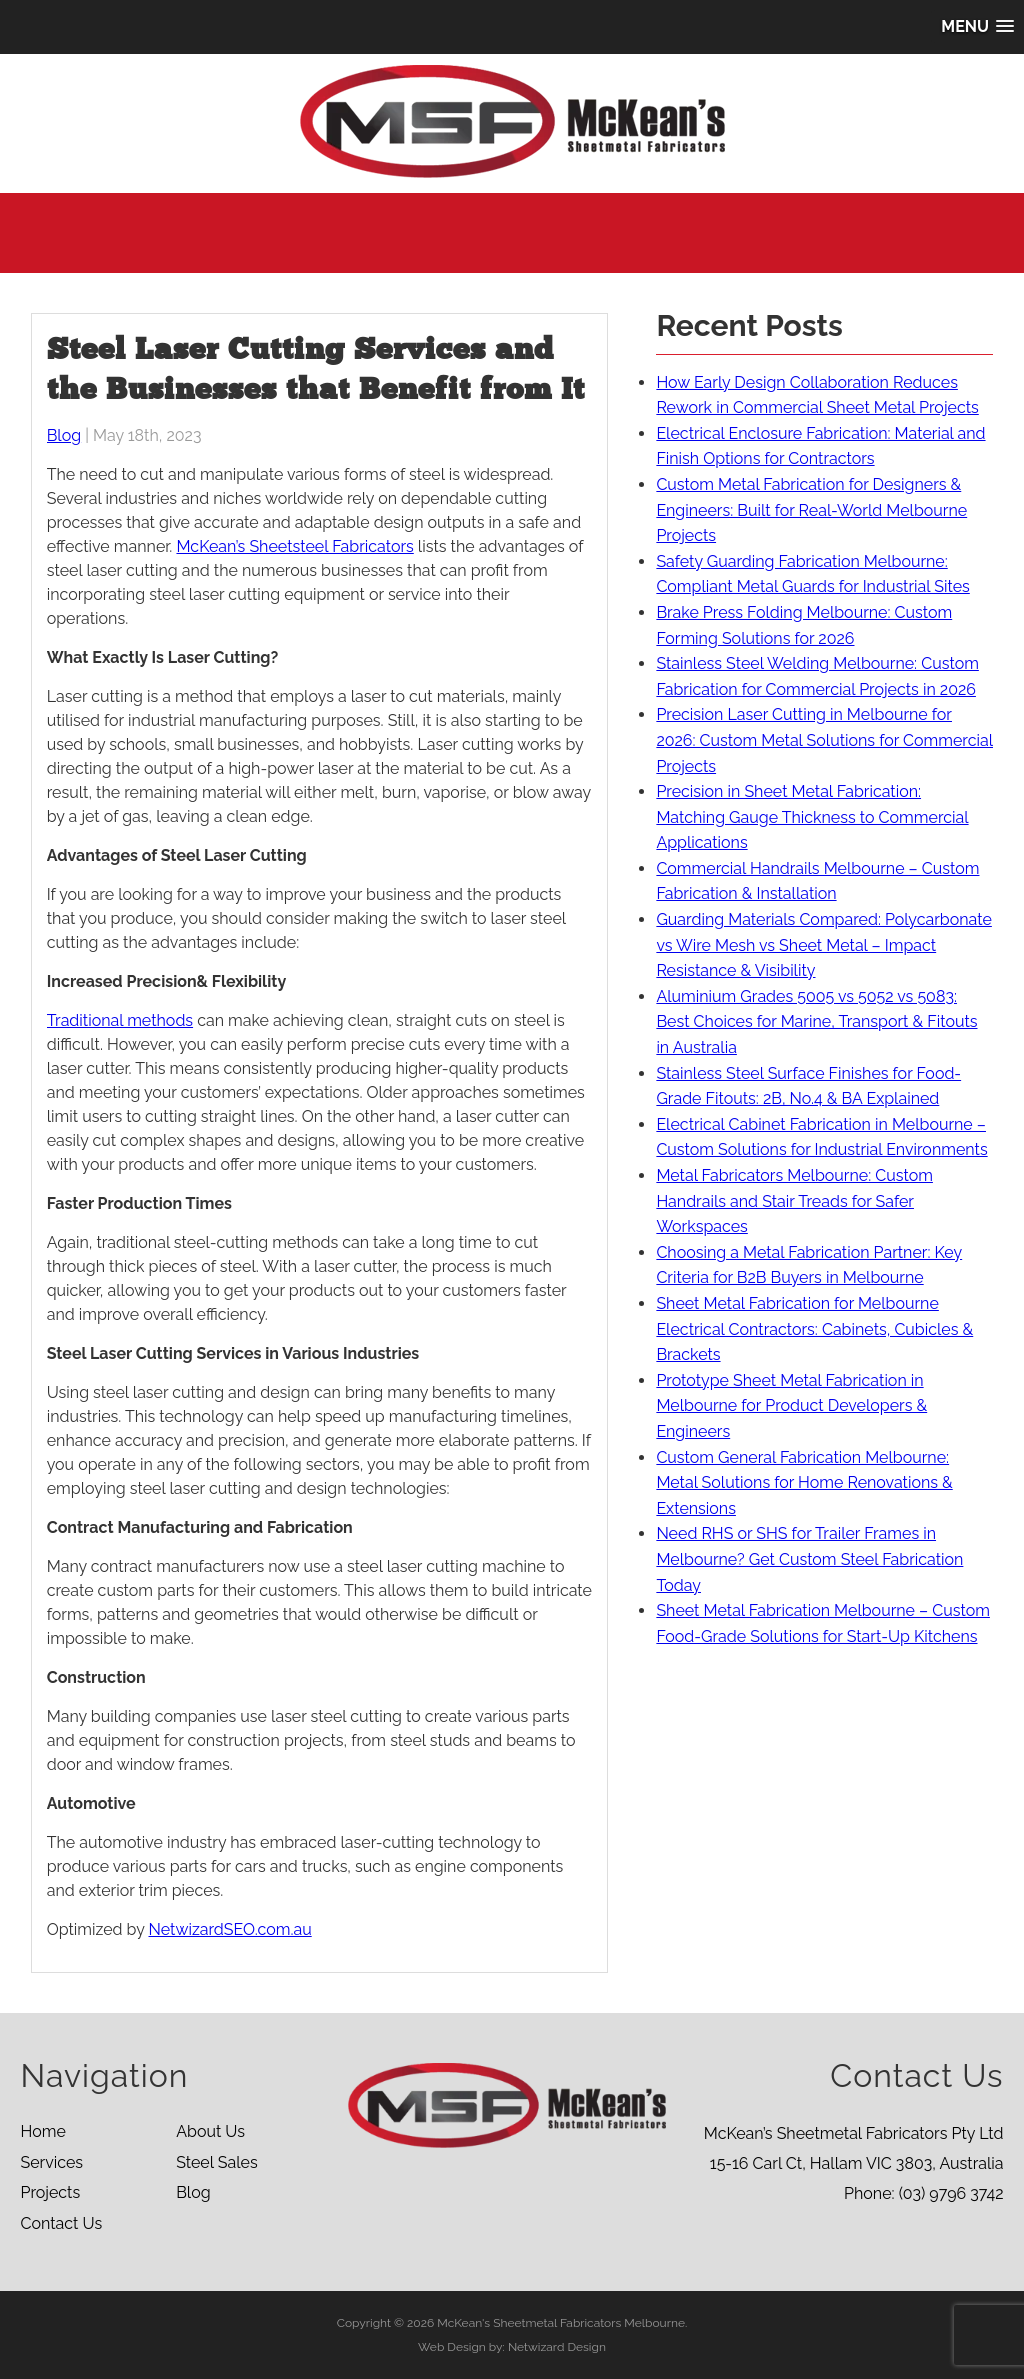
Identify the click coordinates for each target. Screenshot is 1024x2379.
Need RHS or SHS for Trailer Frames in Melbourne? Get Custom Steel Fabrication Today (809, 1559)
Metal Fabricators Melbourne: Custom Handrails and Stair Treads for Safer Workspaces (794, 1201)
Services (51, 2162)
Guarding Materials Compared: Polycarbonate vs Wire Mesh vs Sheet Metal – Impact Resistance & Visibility (823, 945)
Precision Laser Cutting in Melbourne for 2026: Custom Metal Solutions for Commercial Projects (824, 740)
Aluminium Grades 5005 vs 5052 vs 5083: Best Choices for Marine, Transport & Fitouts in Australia (816, 1022)
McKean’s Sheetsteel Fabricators (294, 546)
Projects (50, 2192)
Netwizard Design (557, 2347)
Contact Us (61, 2223)
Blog (64, 435)
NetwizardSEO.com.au (230, 1929)
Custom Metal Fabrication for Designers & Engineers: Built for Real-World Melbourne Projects (811, 510)
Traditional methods (120, 1020)
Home (42, 2131)
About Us (210, 2131)
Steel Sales (216, 2162)
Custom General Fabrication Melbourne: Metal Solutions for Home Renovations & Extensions (804, 1483)
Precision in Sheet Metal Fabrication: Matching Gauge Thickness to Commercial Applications (812, 817)
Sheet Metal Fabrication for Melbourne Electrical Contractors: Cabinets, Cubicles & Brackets (814, 1329)
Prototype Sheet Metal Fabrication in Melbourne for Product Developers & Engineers (791, 1406)
